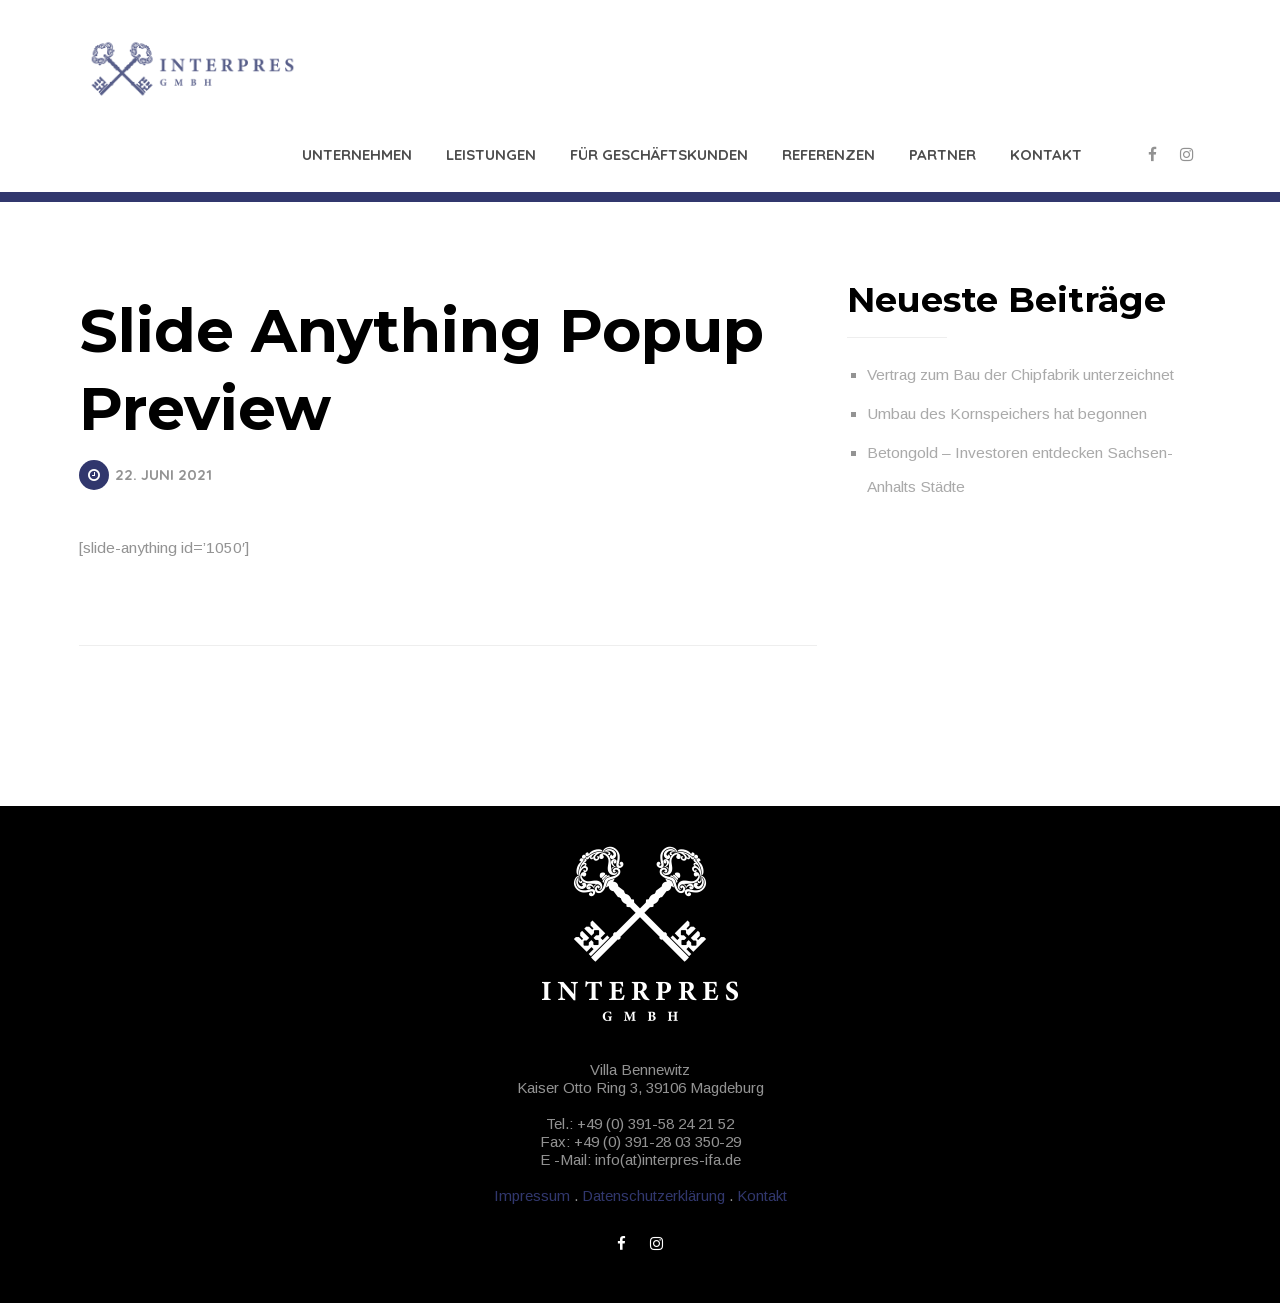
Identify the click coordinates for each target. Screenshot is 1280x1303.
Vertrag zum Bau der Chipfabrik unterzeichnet (1020, 374)
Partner (942, 154)
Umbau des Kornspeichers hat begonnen (1007, 413)
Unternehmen (357, 154)
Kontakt (1046, 154)
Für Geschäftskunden (659, 154)
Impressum (532, 1195)
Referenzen (828, 154)
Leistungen (491, 154)
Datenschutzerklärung (653, 1195)
